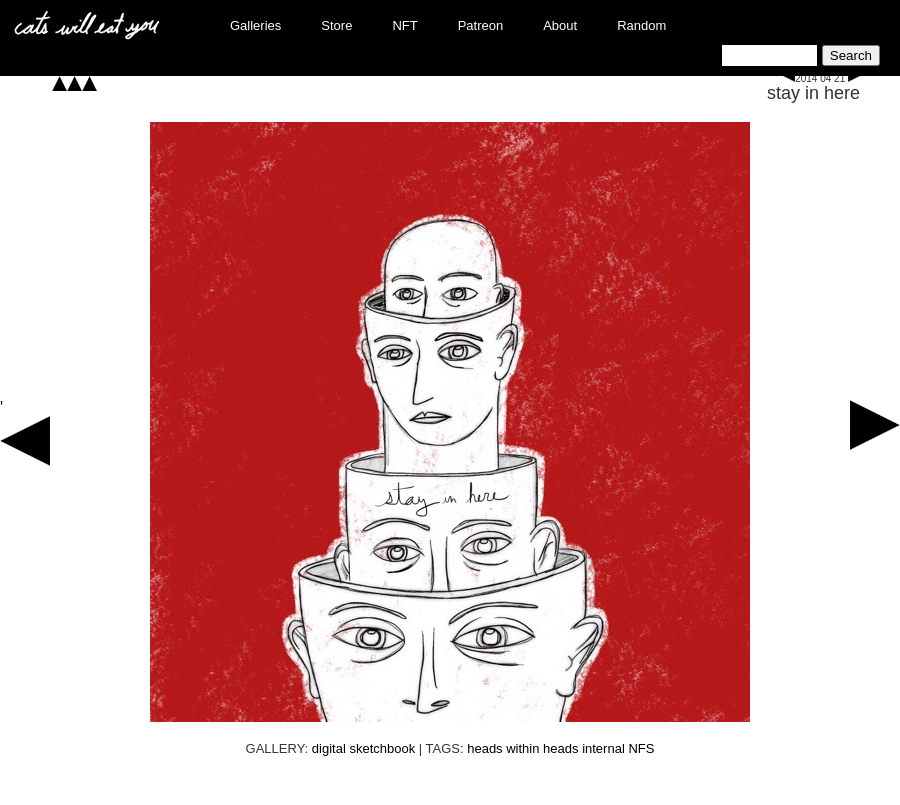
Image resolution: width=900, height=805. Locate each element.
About (560, 25)
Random (641, 25)
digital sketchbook (363, 748)
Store (336, 25)
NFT (404, 25)
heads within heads (522, 748)
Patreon (481, 25)
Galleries (255, 25)
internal (603, 748)
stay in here (813, 93)
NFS (641, 748)
